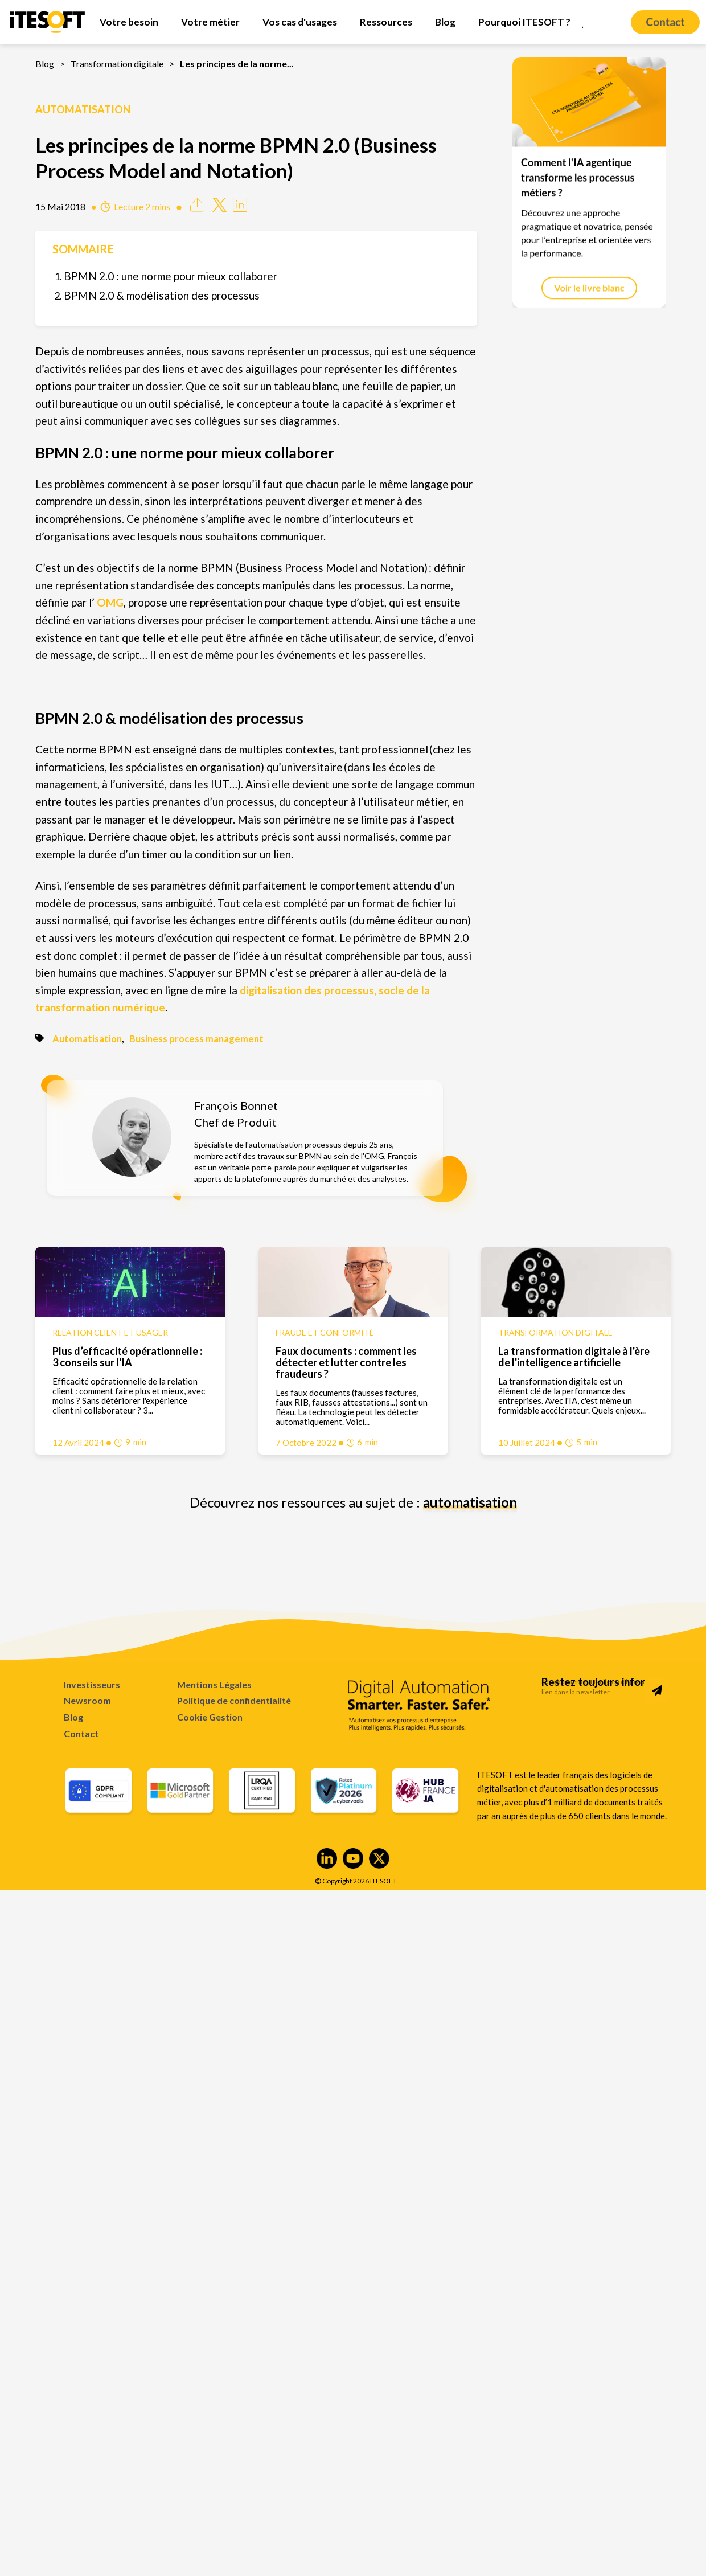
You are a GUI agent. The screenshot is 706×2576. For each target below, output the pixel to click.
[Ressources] (386, 22)
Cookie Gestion (210, 1717)
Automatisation (82, 109)
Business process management (196, 1039)
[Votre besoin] (129, 22)
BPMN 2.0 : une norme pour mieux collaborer (170, 275)
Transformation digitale (117, 63)
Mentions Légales (214, 1684)
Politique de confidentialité (234, 1700)
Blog (44, 63)
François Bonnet (236, 1105)
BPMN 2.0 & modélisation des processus (162, 295)
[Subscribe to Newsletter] (657, 1690)
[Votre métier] (210, 22)
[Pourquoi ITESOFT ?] (524, 22)
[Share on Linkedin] (240, 207)
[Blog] (445, 22)
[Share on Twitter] (219, 207)
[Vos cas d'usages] (299, 22)
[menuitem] (129, 22)
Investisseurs (92, 1684)
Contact (81, 1733)
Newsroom (87, 1700)
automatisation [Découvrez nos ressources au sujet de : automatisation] (470, 1502)
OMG (110, 602)
